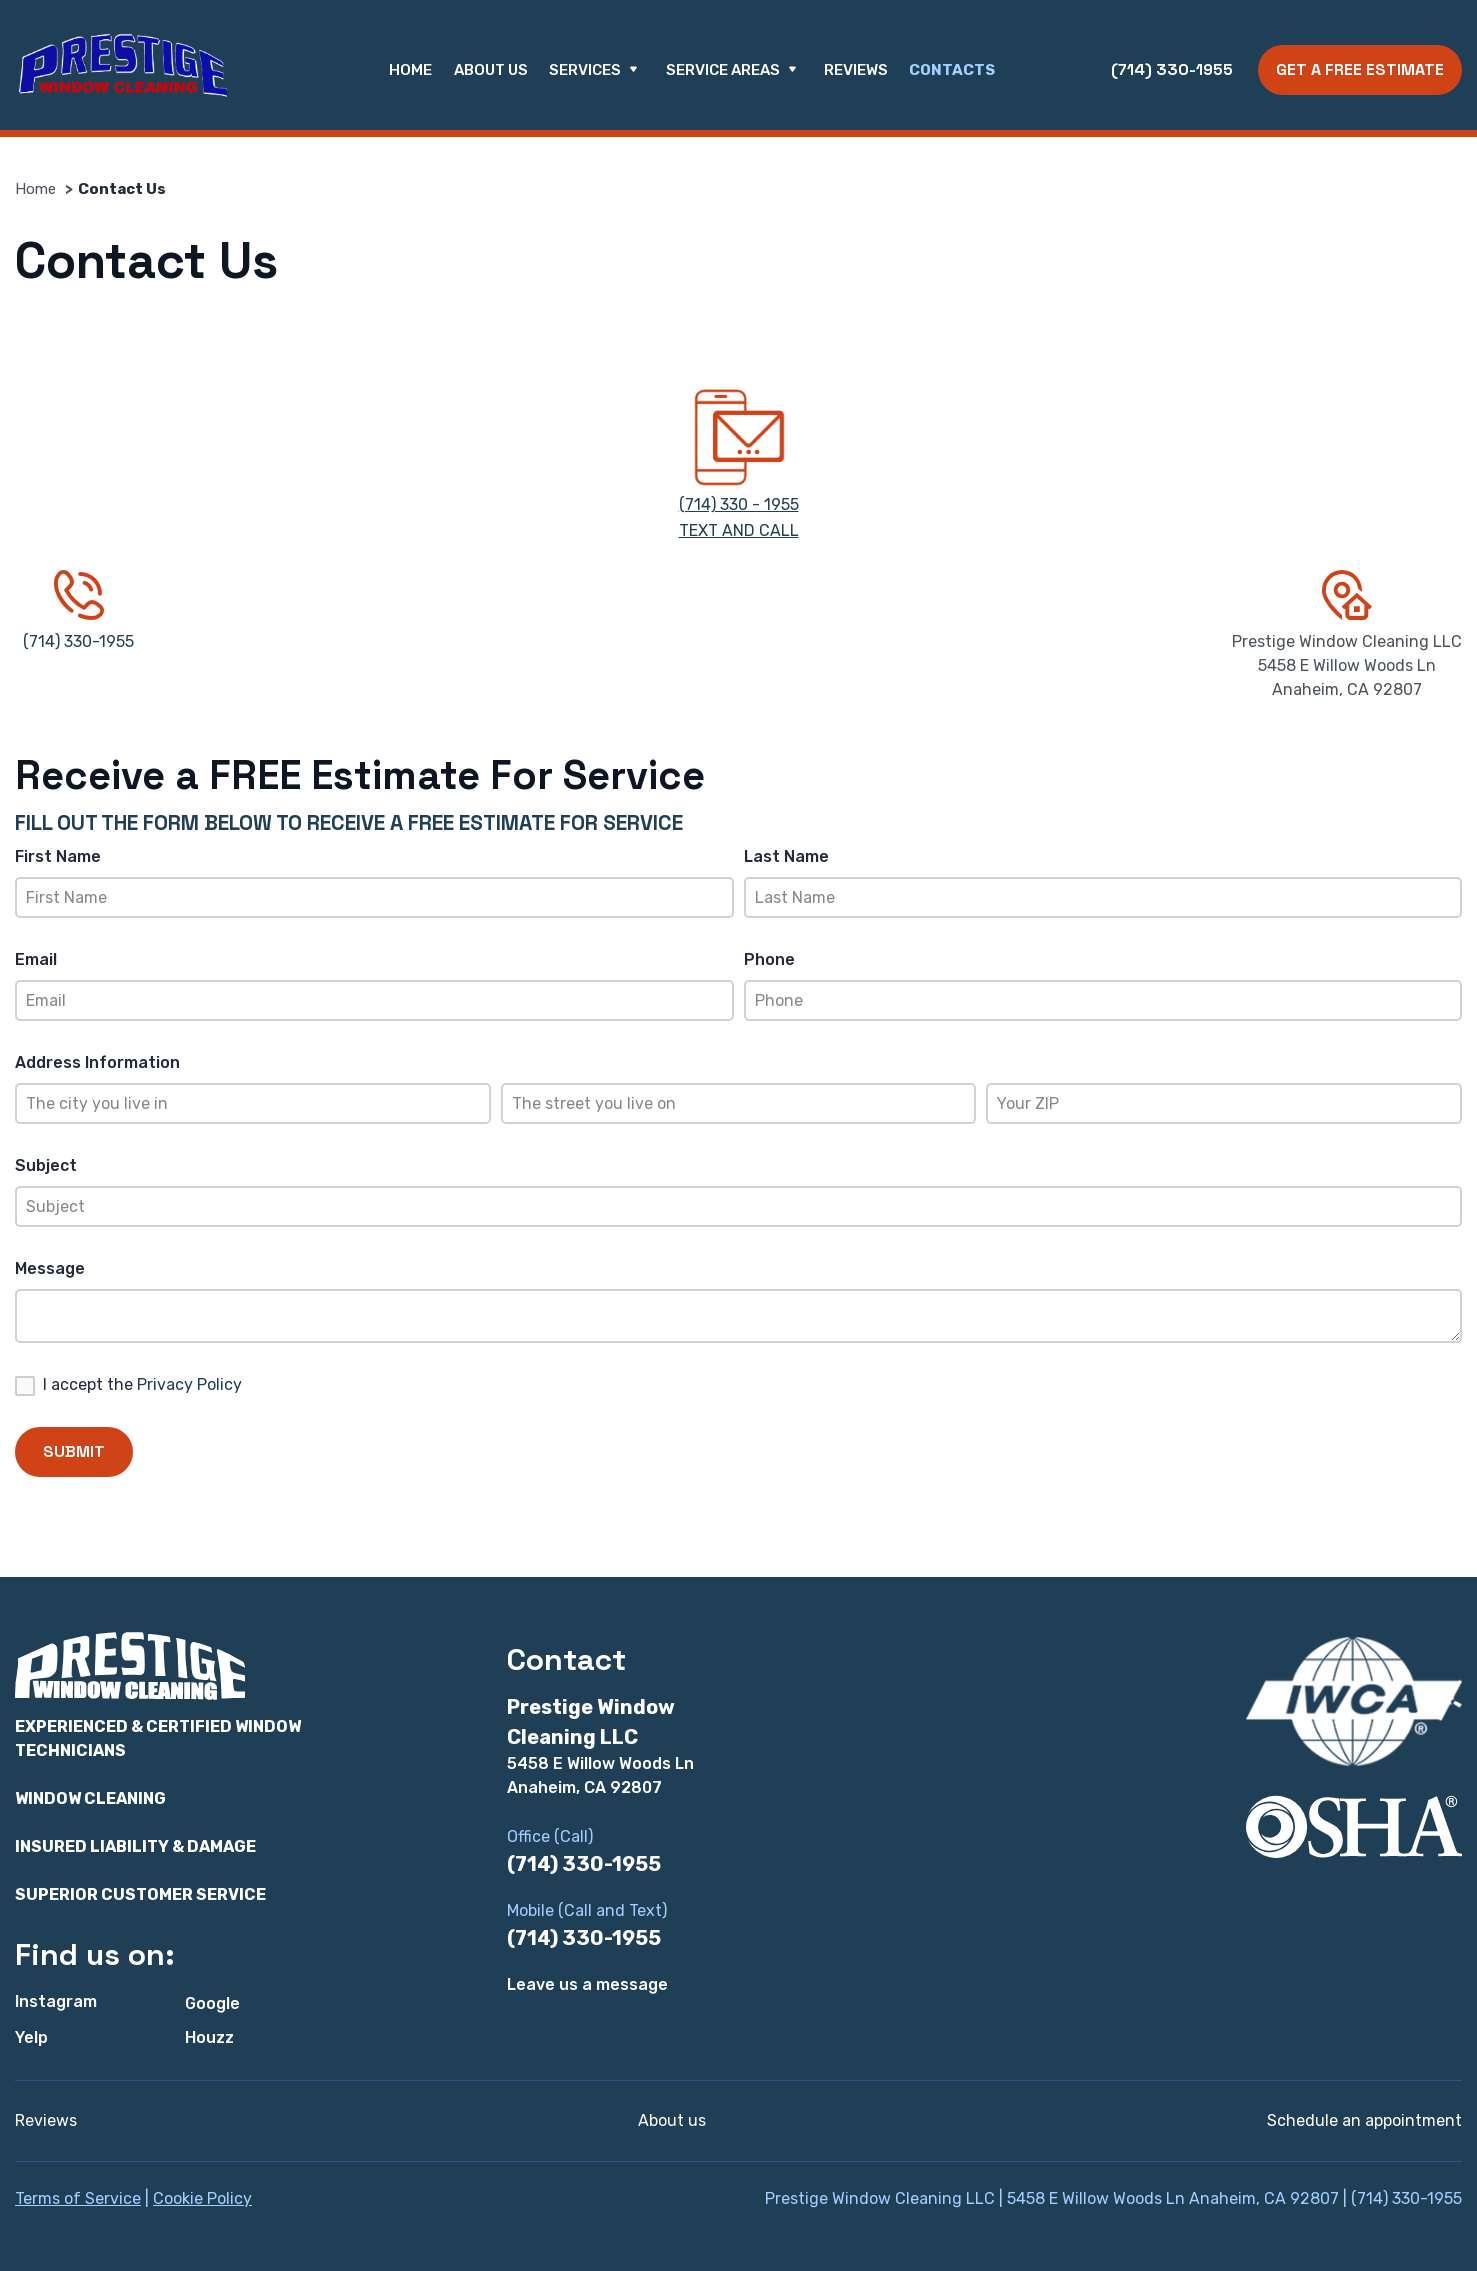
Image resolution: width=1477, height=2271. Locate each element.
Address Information (97, 1062)
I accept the (142, 1384)
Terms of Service (78, 2198)
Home (410, 70)
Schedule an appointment (1364, 2120)
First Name (58, 856)
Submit (74, 1451)
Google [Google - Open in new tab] (212, 2003)
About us (491, 70)
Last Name (786, 856)
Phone (769, 959)
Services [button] (596, 71)
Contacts (952, 70)
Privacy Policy (189, 1384)
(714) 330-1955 (1172, 69)
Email (36, 959)
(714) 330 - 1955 (739, 504)
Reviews (856, 70)
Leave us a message (587, 1984)
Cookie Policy (202, 2198)
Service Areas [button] (734, 71)
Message (50, 1268)
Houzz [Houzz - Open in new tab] (209, 2037)
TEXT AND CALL (739, 530)
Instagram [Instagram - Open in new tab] (56, 2001)
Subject (46, 1165)
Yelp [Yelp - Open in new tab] (31, 2037)
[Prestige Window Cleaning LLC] (123, 66)
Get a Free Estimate (1360, 69)
